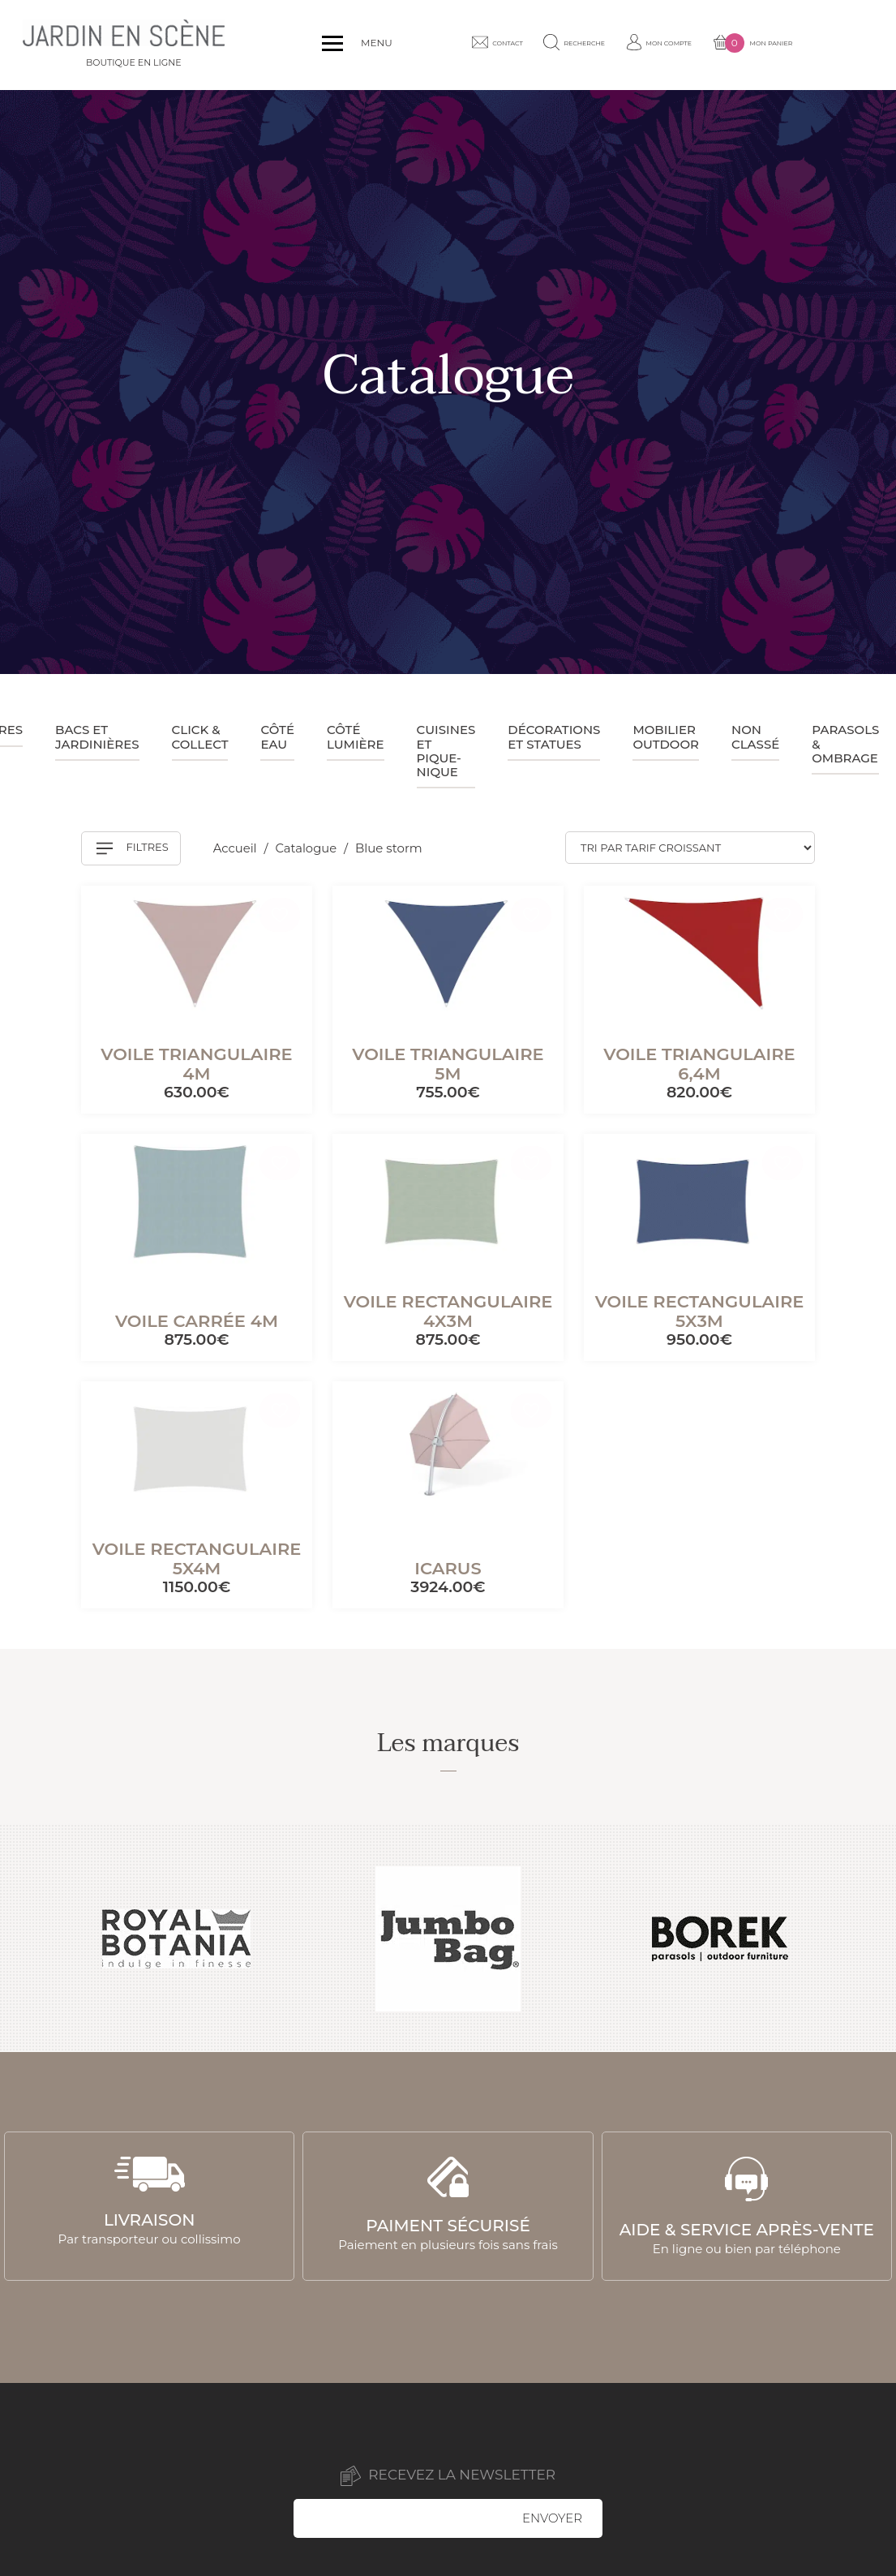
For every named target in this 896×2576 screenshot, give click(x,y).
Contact (520, 44)
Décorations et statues (554, 736)
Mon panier (821, 45)
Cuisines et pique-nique (446, 750)
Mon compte (712, 44)
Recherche (611, 44)
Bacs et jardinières (97, 736)
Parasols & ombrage (845, 744)
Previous (30, 1938)
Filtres (132, 848)
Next (865, 1938)
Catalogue (308, 849)
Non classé (755, 736)
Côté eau (277, 736)
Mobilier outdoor (665, 736)
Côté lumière (355, 736)
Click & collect (200, 736)
